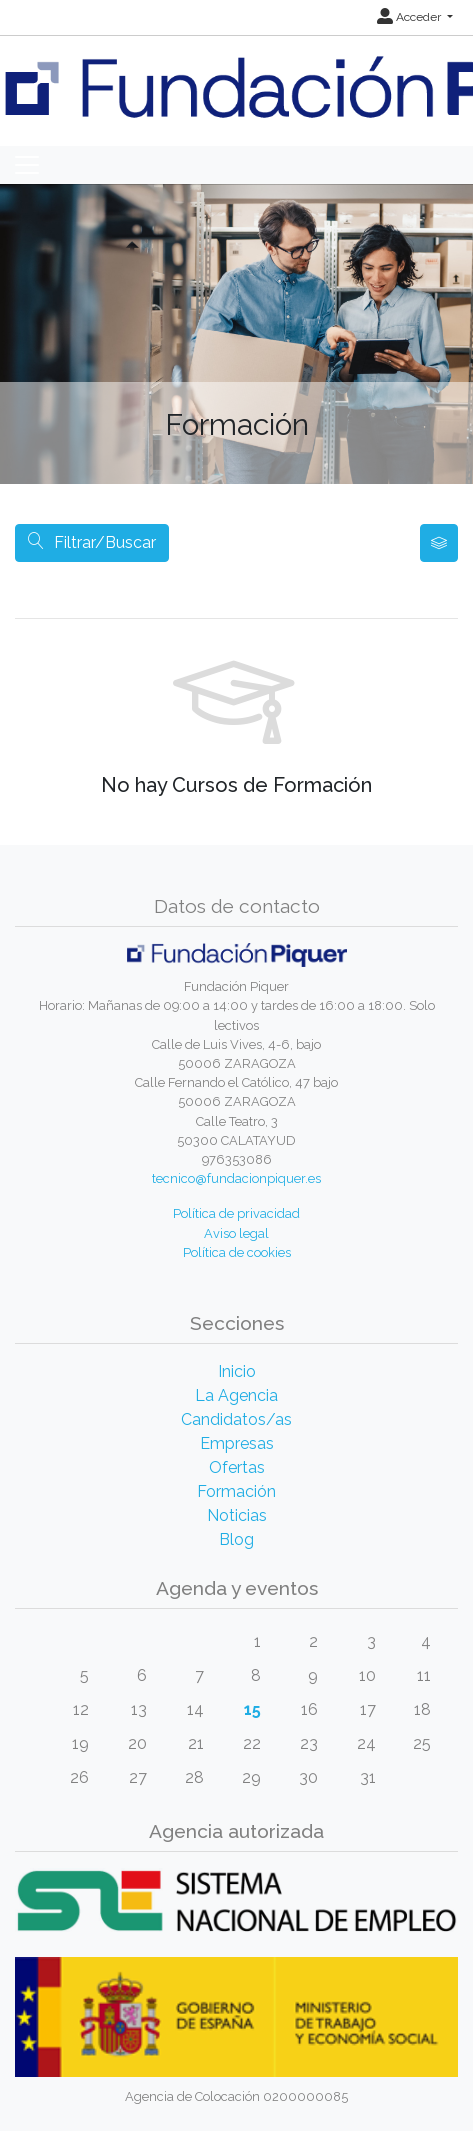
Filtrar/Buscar (92, 542)
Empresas (237, 1443)
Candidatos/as (236, 1419)
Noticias (237, 1515)
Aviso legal (236, 1233)
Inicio (237, 1371)
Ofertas (237, 1467)
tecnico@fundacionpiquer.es (236, 1178)
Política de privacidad (236, 1213)
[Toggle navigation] (27, 165)
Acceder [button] (410, 17)
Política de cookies (237, 1252)
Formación (236, 1491)
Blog (236, 1539)
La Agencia (236, 1395)
